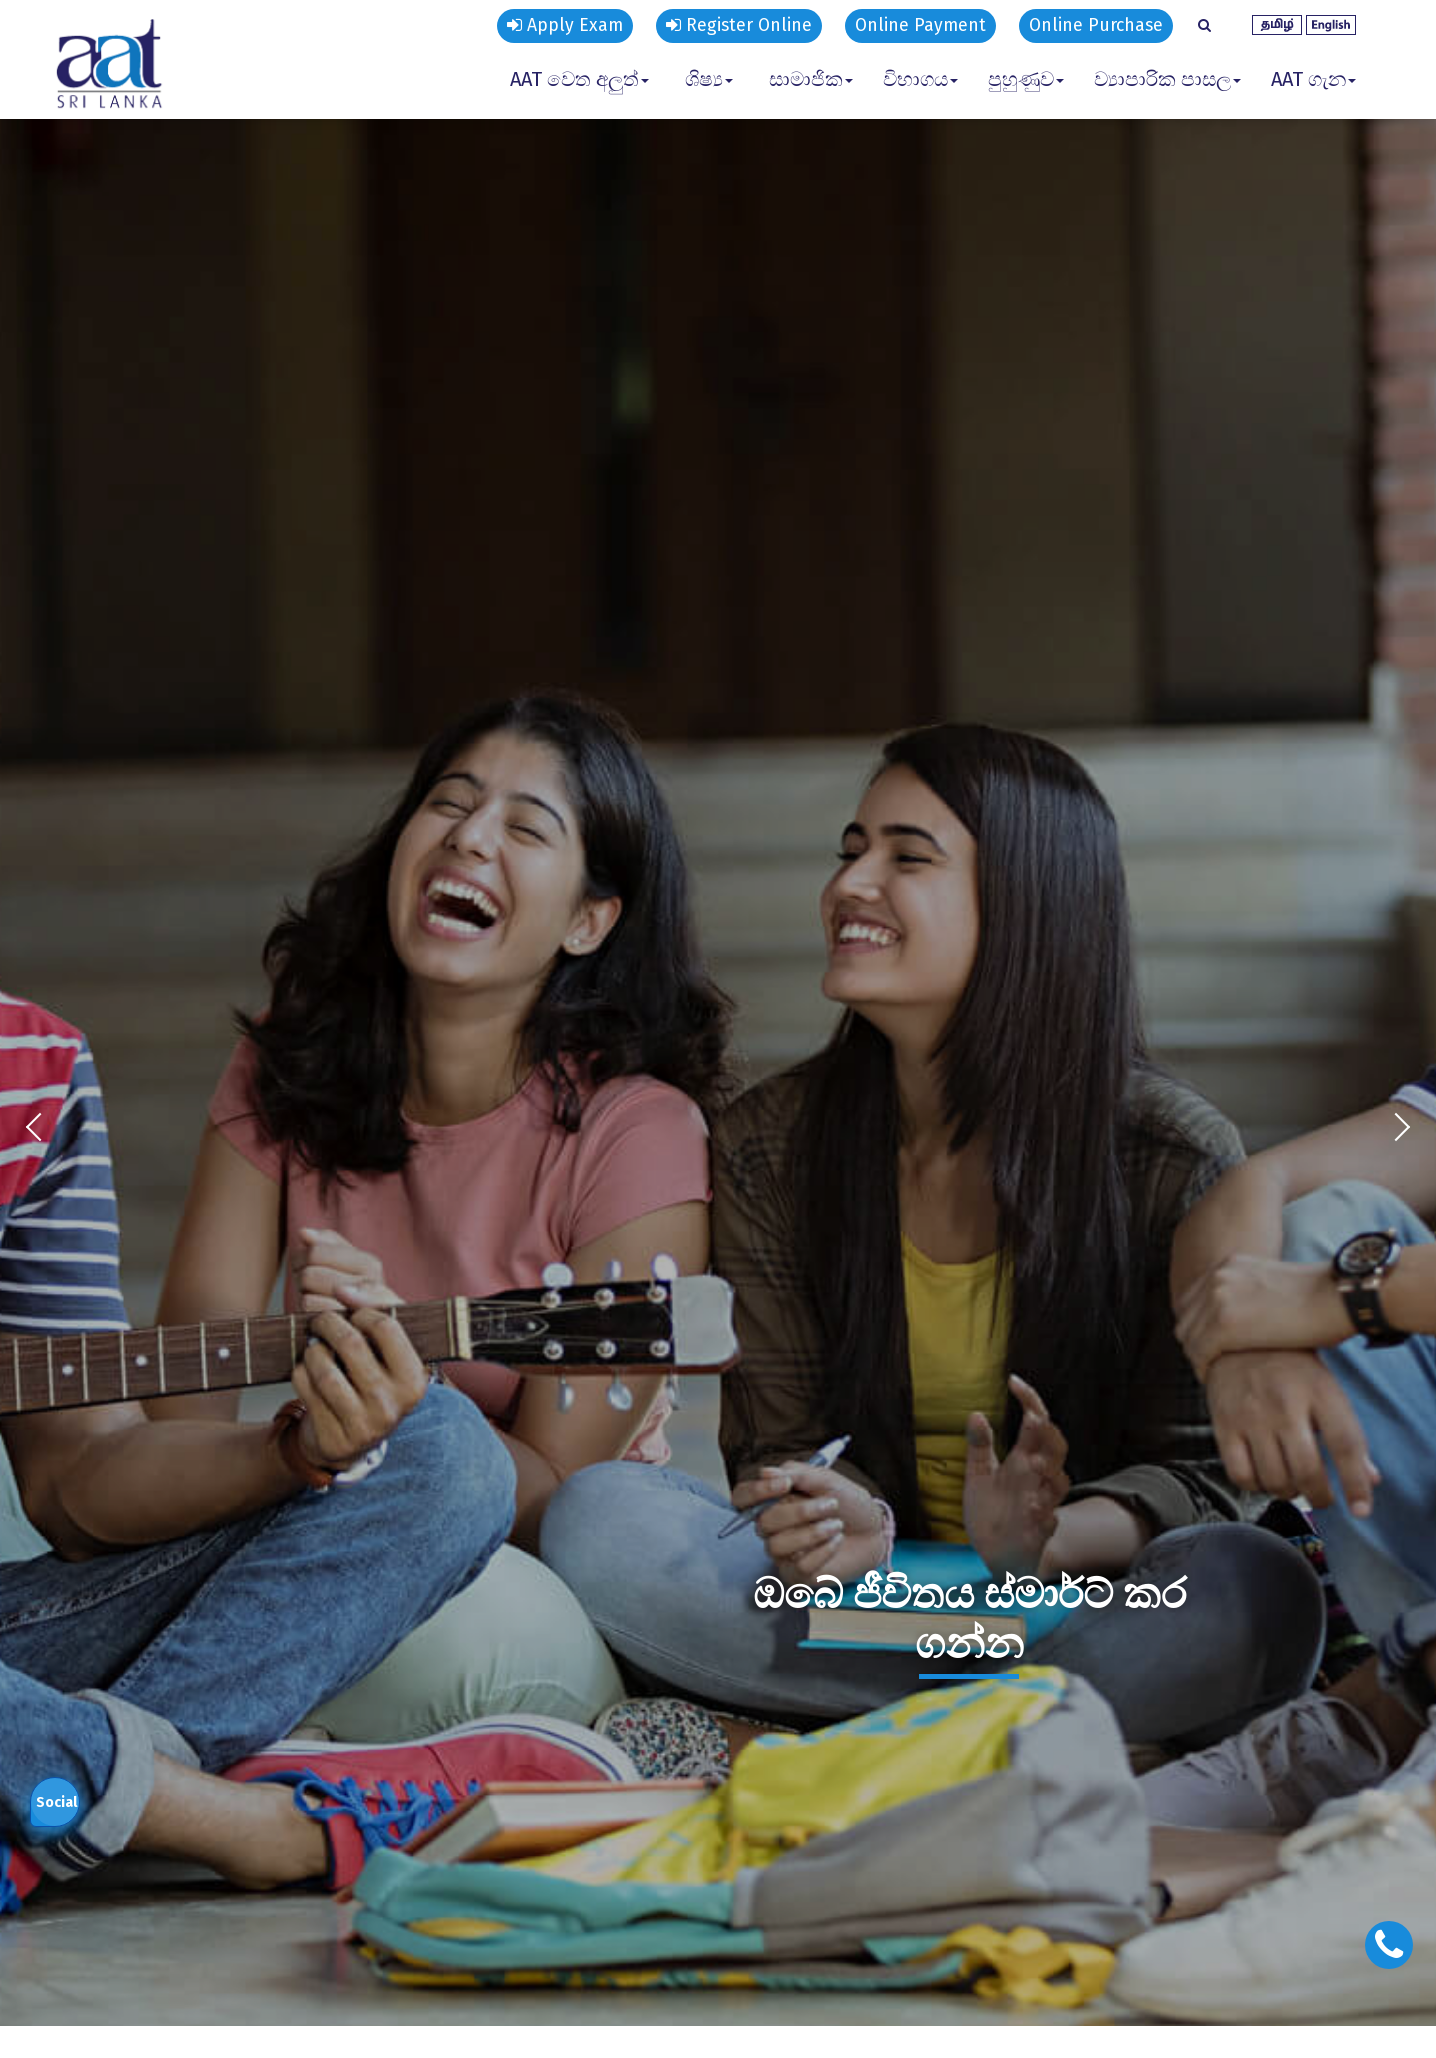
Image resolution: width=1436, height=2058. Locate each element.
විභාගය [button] (920, 79)
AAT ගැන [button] (1313, 79)
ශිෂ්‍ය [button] (709, 79)
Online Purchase (1093, 26)
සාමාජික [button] (811, 79)
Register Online (728, 26)
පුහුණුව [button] (1026, 79)
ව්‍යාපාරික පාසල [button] (1167, 79)
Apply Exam (550, 26)
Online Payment (913, 26)
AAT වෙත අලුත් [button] (579, 79)
